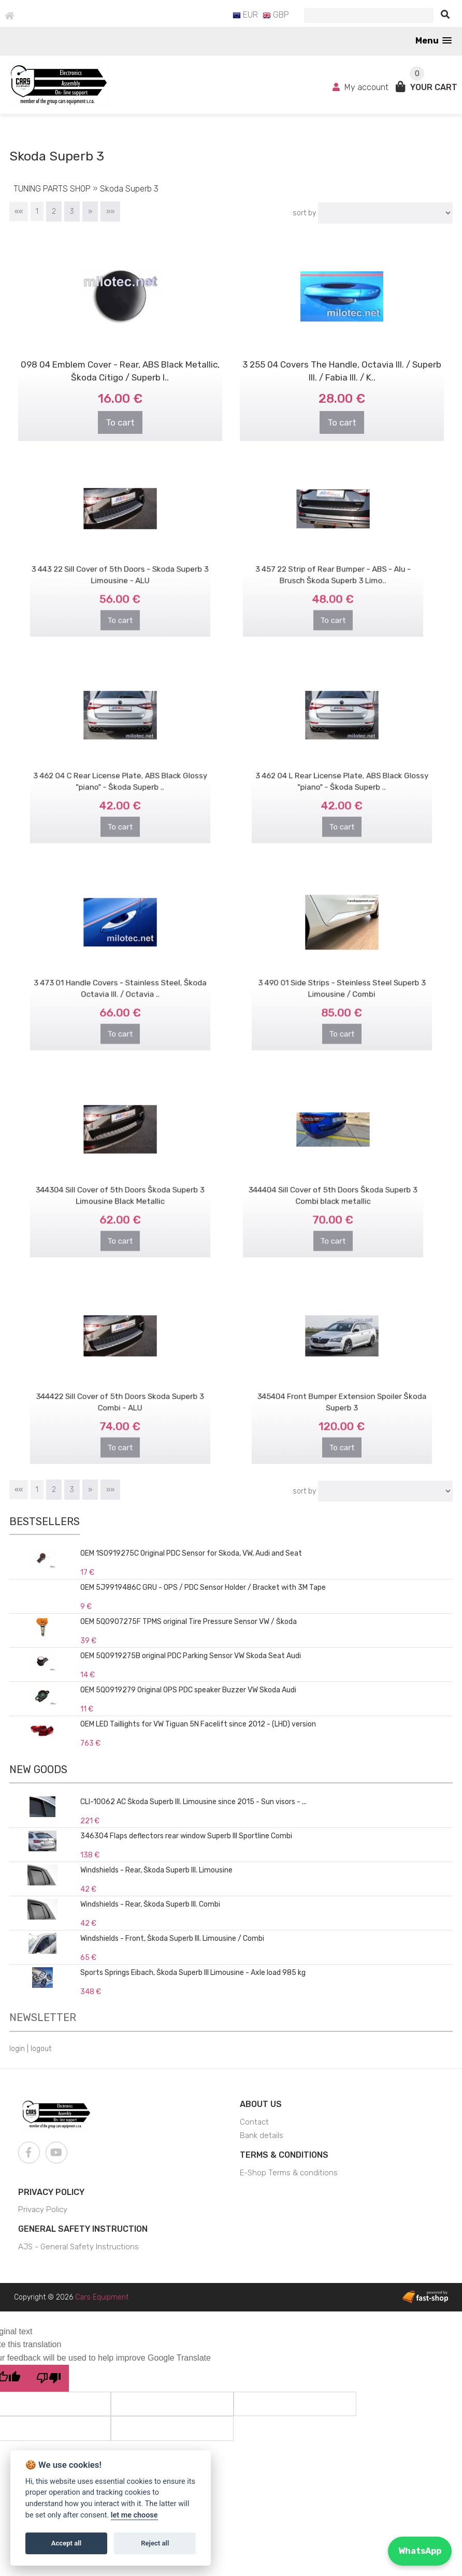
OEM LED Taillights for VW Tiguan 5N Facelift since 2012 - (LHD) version (198, 1724)
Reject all (155, 2543)
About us (261, 2104)
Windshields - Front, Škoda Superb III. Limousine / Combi (172, 1938)
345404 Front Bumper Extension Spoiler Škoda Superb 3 (341, 1390)
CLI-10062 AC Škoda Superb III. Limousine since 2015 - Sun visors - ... (193, 1801)
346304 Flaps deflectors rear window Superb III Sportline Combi (186, 1836)
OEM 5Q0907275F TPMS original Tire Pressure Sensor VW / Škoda (188, 1621)
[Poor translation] (48, 2378)
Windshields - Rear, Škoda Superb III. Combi (150, 1904)
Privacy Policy (51, 2192)
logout (41, 2048)
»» (110, 211)
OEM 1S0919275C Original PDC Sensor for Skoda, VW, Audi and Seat (191, 1553)
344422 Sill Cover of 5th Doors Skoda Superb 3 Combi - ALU (120, 1390)
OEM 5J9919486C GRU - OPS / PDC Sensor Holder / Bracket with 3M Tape (203, 1587)
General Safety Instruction (83, 2229)
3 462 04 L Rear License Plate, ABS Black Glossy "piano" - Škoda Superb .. (341, 769)
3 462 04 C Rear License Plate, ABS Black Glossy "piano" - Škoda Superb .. (120, 769)
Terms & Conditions (284, 2155)
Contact (254, 2122)
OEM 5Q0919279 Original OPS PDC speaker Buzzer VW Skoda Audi (188, 1690)
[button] (433, 40)
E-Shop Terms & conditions (289, 2172)
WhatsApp (419, 2551)
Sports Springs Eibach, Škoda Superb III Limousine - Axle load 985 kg (193, 1972)
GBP (276, 15)
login (17, 2048)
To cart (120, 422)
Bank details (261, 2135)
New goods (38, 1769)
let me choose (134, 2515)
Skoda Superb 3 (129, 189)
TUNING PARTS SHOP (52, 189)
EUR (245, 15)
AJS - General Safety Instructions (78, 2246)
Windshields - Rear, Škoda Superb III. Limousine (156, 1870)
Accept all (66, 2543)
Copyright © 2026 (71, 2297)
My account (362, 87)
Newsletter (42, 2017)
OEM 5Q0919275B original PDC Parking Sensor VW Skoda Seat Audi (190, 1655)
